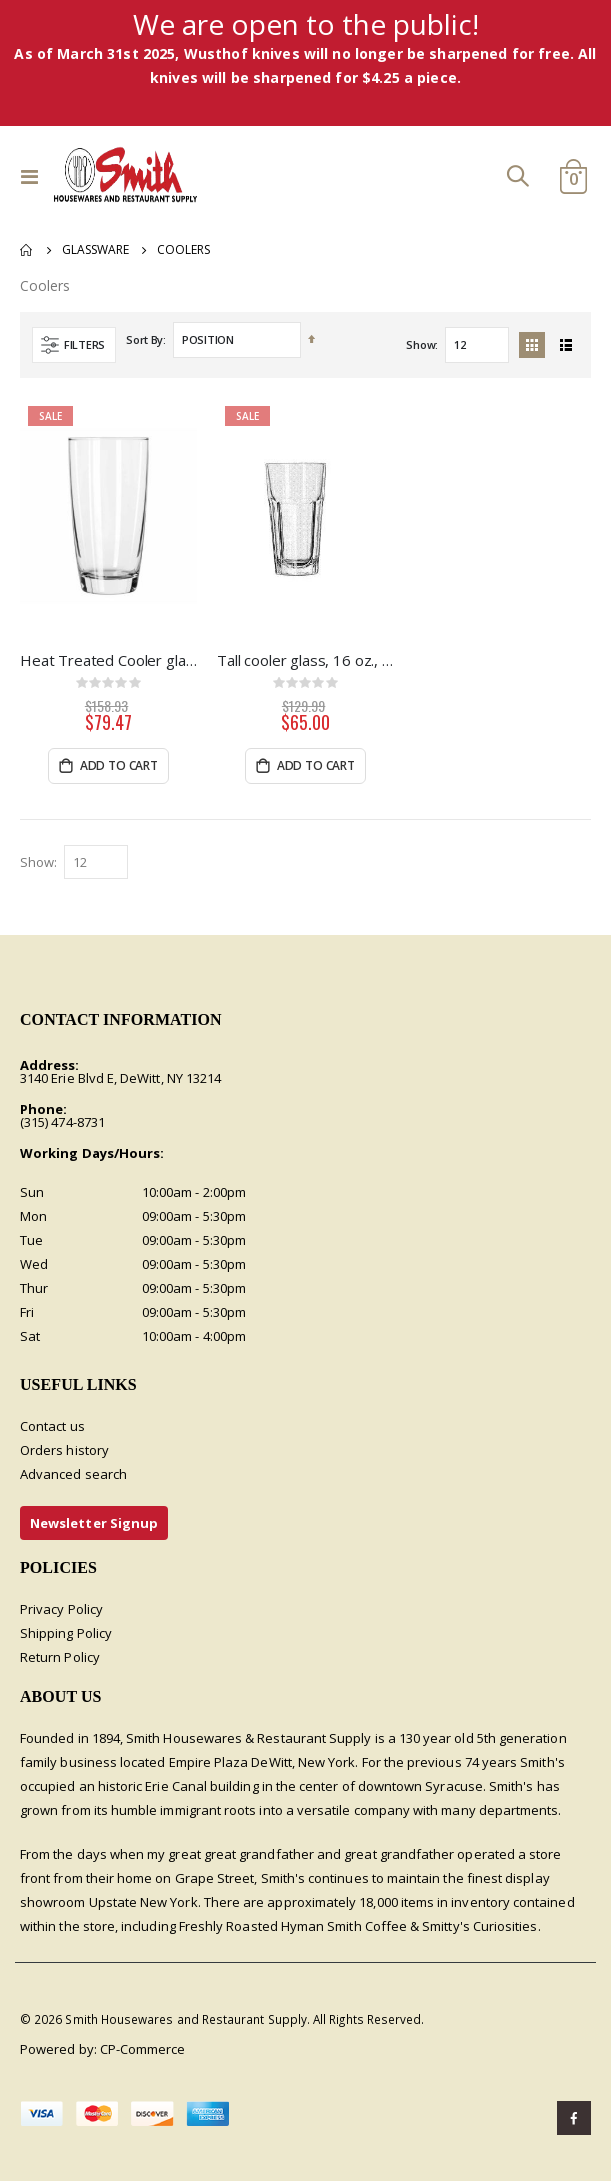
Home (27, 250)
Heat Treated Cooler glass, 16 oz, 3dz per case (108, 660)
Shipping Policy (66, 1633)
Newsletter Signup (94, 1523)
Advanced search (73, 1474)
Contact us (52, 1426)
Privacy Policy (61, 1609)
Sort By (144, 339)
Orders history (64, 1450)
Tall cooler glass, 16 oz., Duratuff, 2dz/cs (305, 660)
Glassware (95, 250)
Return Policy (60, 1657)
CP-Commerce (143, 2049)
